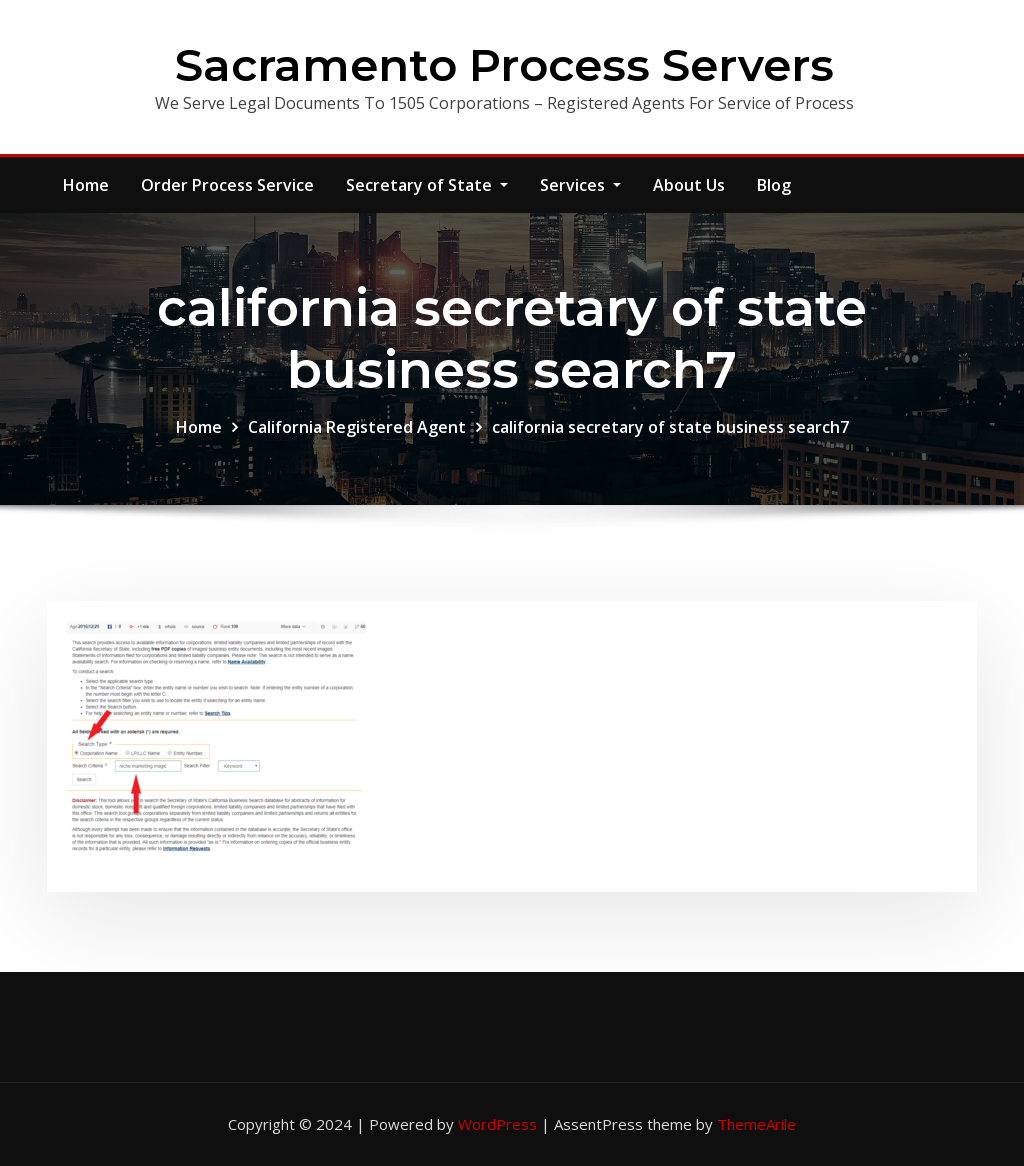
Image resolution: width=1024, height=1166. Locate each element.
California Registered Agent (357, 427)
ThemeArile (756, 1124)
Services (580, 185)
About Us (689, 185)
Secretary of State (427, 185)
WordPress (497, 1124)
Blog (774, 185)
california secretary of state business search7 (670, 427)
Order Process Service (227, 185)
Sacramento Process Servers (504, 64)
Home (86, 185)
